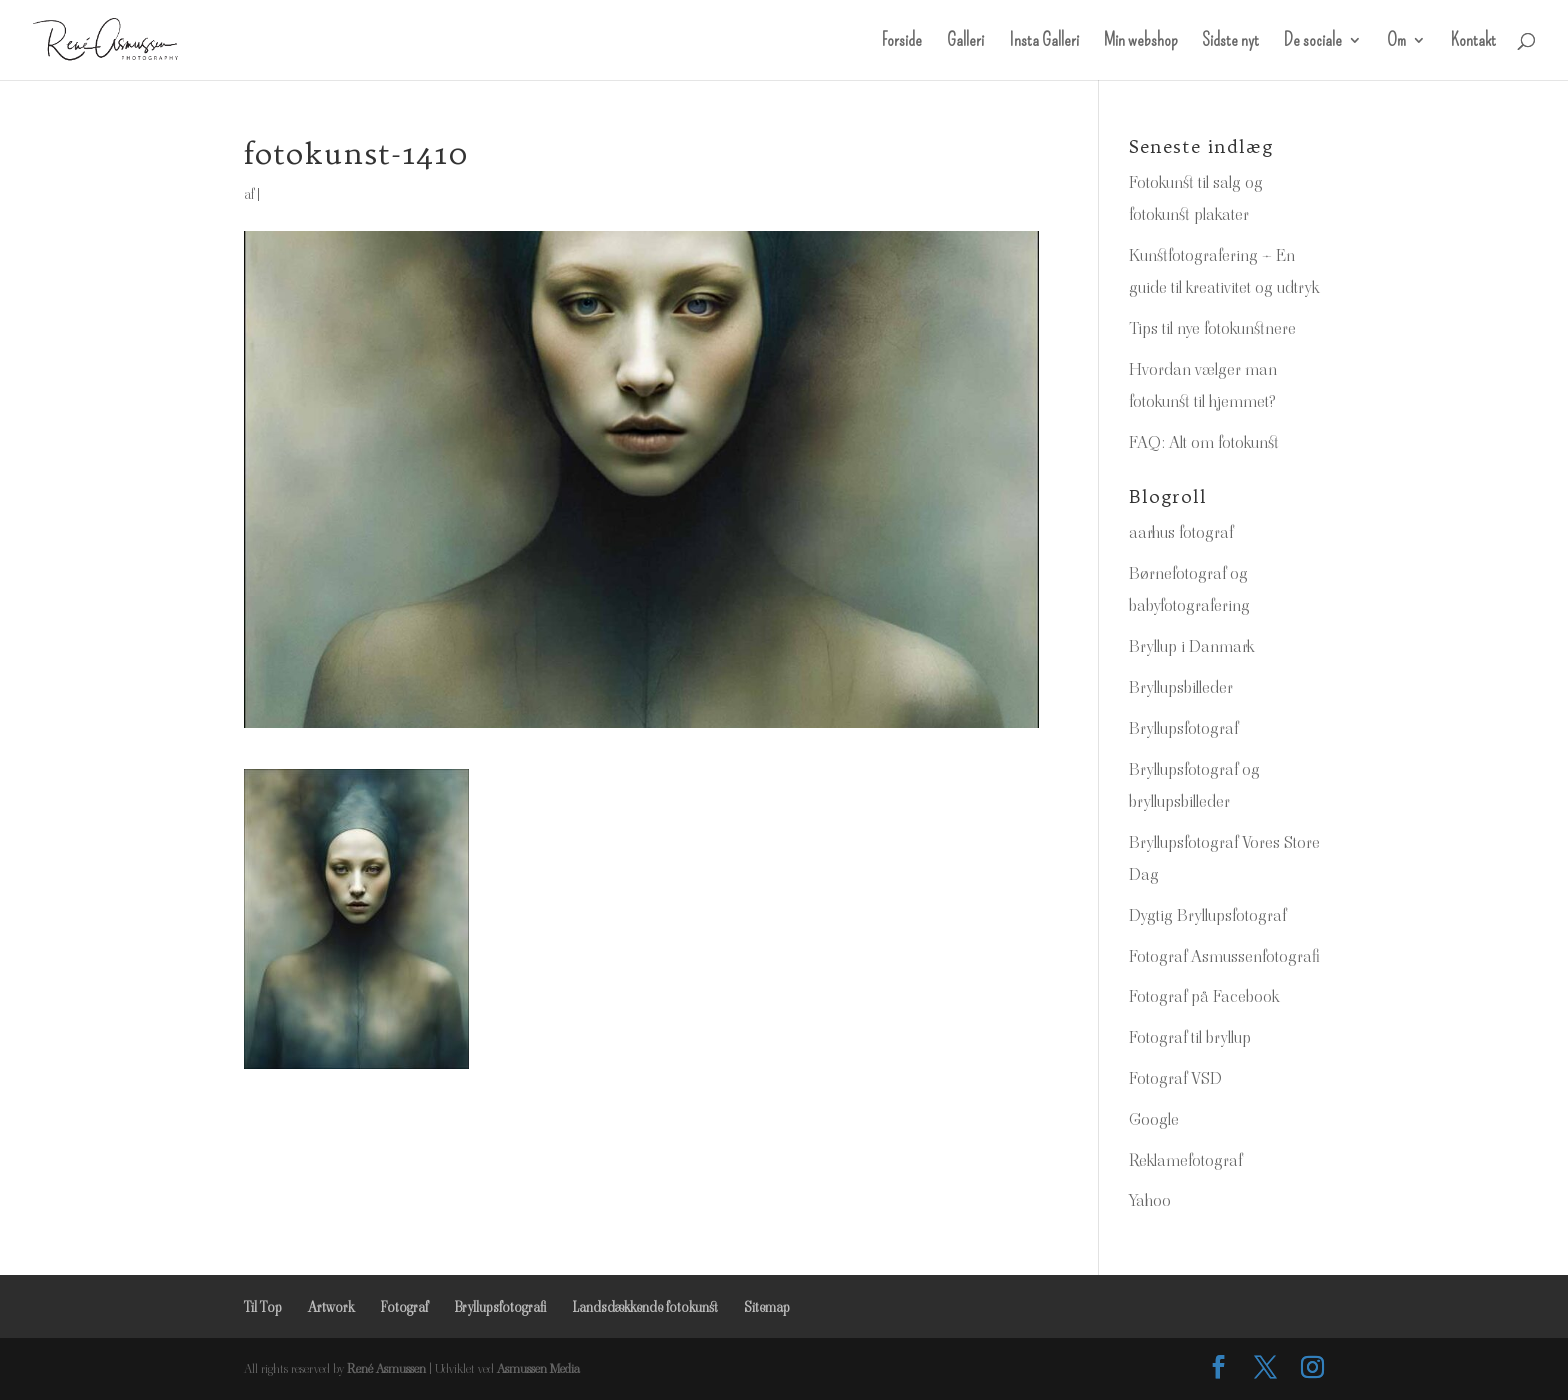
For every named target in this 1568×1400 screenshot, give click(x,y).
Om (1396, 42)
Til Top (263, 1307)
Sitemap (767, 1307)
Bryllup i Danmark (1191, 646)
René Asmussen (386, 1368)
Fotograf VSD (1175, 1078)
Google (1154, 1119)
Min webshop (1140, 42)
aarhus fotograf (1181, 532)
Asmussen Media (538, 1368)
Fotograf (404, 1307)
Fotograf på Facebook (1204, 996)
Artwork (331, 1307)
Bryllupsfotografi (500, 1307)
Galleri (965, 42)
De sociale (1313, 42)
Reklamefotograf (1185, 1160)
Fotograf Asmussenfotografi (1224, 956)
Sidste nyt (1230, 42)
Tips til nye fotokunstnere (1212, 328)
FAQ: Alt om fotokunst (1204, 442)
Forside (902, 42)
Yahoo (1150, 1200)
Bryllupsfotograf (1183, 728)
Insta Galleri (1044, 42)
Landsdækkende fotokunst (645, 1307)
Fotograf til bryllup (1190, 1037)
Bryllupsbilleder (1181, 687)
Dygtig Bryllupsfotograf (1207, 915)
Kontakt (1473, 42)
